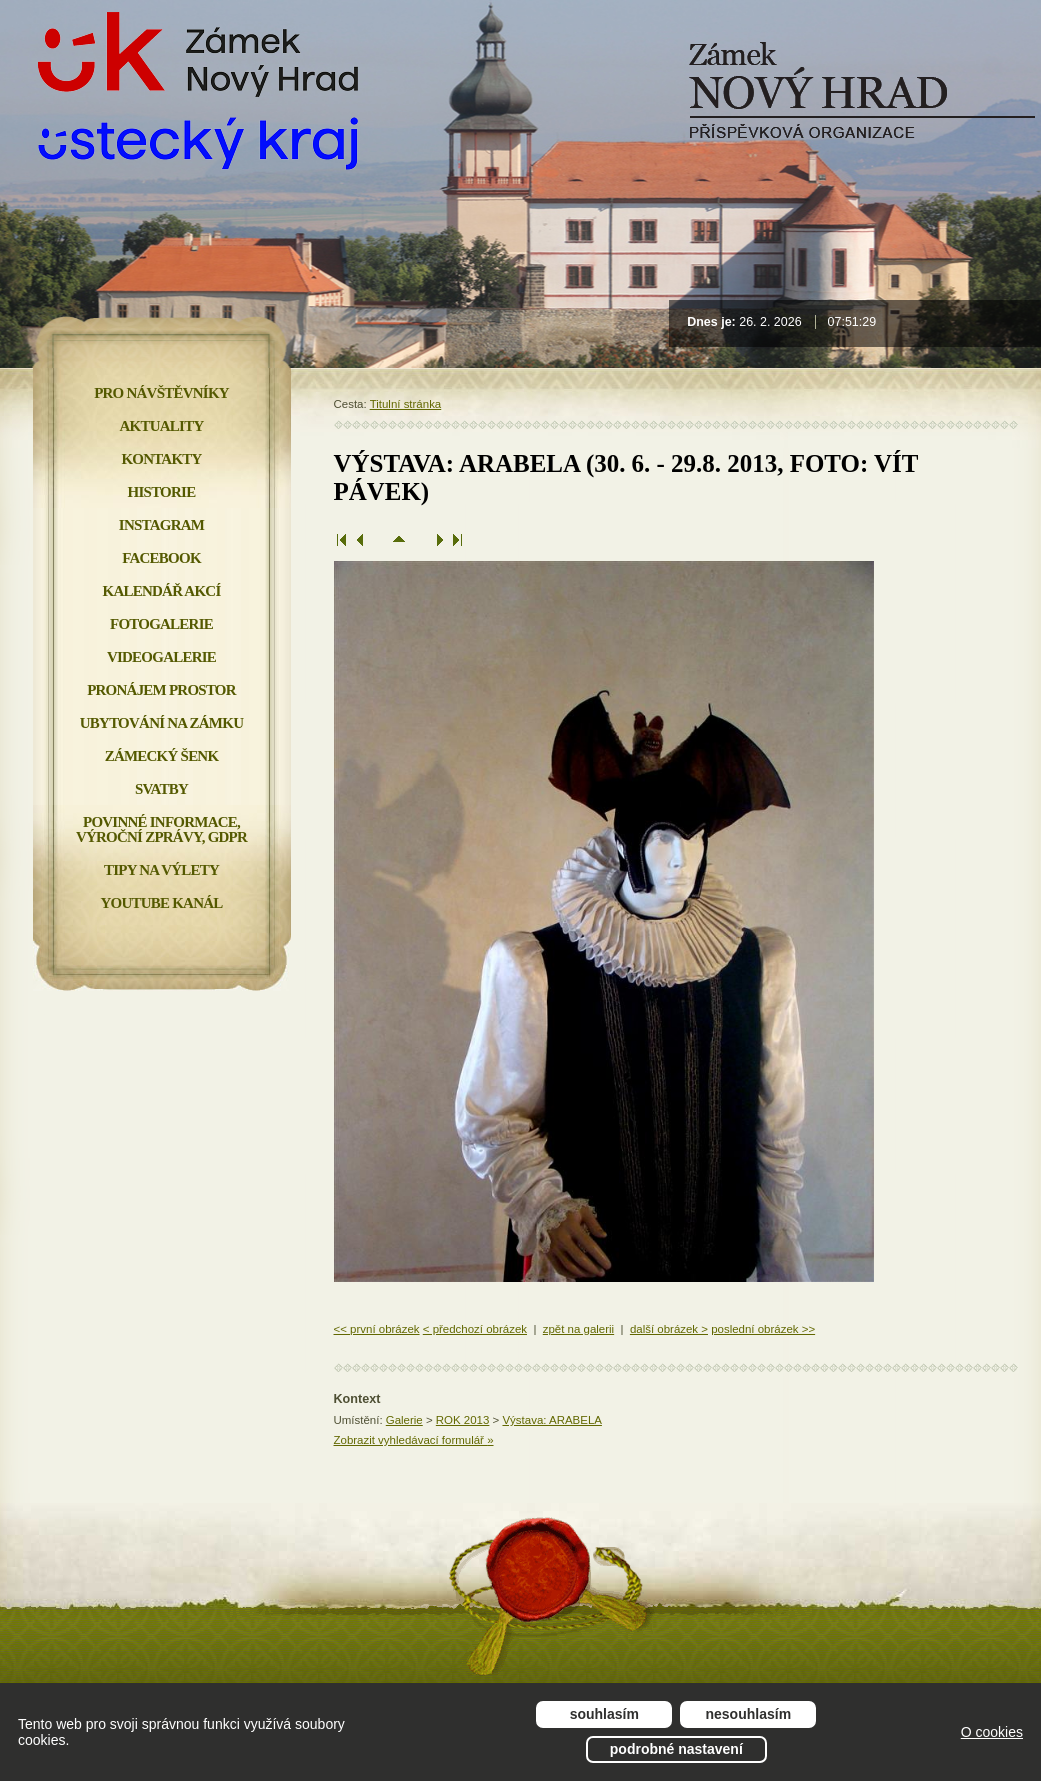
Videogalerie (161, 657)
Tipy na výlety (161, 870)
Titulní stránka (406, 404)
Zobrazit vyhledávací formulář (414, 1440)
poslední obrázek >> (763, 1329)
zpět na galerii (578, 1329)
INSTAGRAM (161, 525)
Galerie (404, 1420)
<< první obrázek (377, 1329)
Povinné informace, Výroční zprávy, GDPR (161, 829)
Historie (162, 492)
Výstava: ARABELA (551, 1420)
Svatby (161, 789)
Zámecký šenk (162, 756)
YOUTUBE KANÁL (161, 903)
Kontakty (161, 459)
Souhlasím (604, 1714)
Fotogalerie (161, 624)
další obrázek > (669, 1329)
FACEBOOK (161, 558)
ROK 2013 (463, 1420)
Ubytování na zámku (161, 723)
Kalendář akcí (162, 591)
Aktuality (162, 426)
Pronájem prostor (161, 690)
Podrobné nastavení (676, 1749)
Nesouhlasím (749, 1714)
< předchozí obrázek (475, 1329)
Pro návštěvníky (161, 393)
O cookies (992, 1732)
